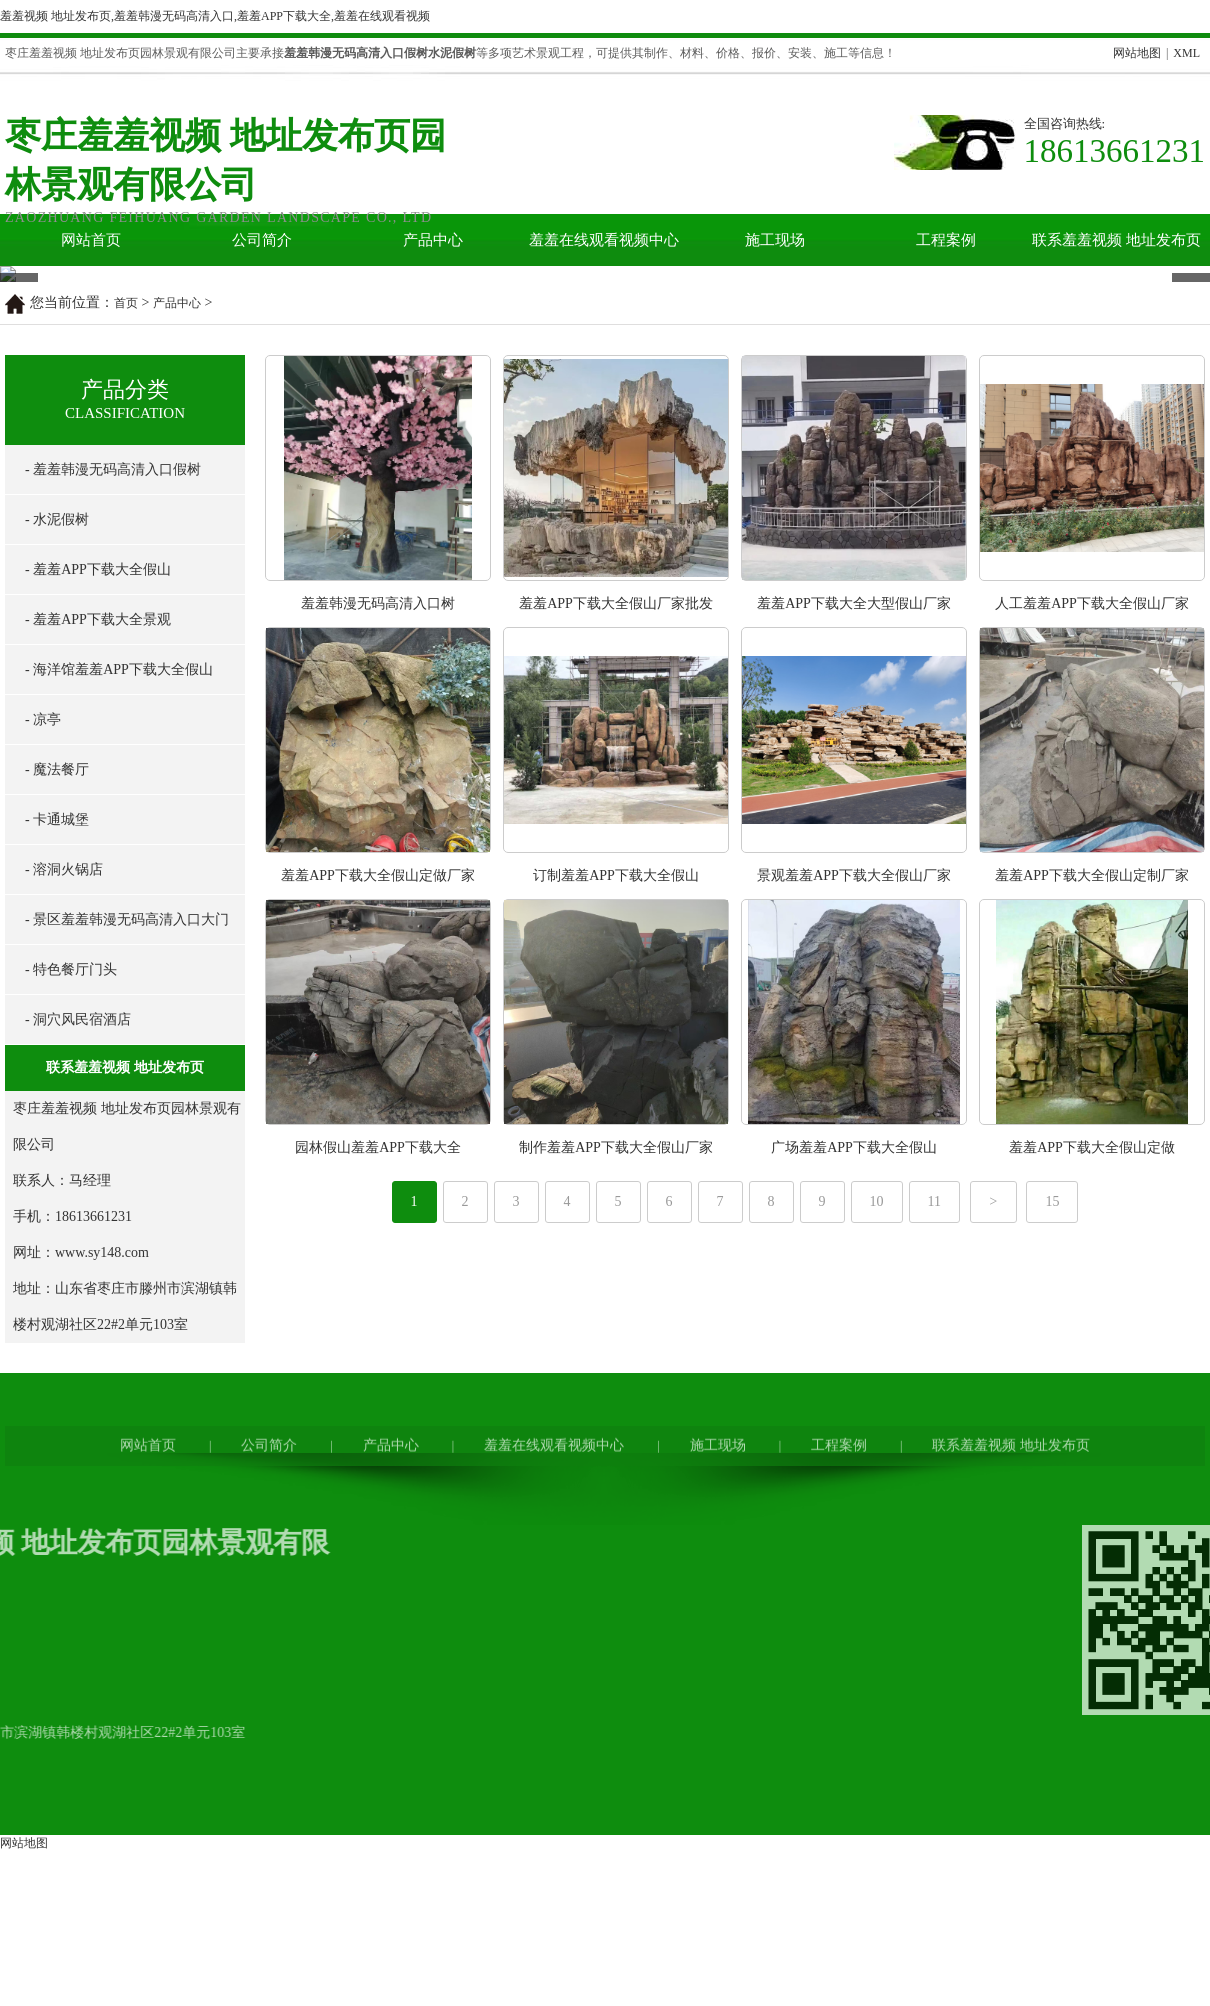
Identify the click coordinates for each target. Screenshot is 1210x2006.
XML (1186, 53)
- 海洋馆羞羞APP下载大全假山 (119, 966)
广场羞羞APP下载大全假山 (854, 1444)
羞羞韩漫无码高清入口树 (378, 900)
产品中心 (433, 240)
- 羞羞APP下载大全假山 (98, 866)
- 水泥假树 (57, 816)
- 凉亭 (43, 1016)
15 (1052, 1498)
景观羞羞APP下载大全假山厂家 (854, 1172)
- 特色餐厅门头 (71, 1266)
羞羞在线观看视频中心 (604, 240)
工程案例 (946, 240)
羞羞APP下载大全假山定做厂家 (378, 1172)
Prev (11, 414)
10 (877, 1498)
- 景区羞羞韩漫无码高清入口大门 (127, 1216)
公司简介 (262, 240)
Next (1183, 414)
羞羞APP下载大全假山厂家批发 (616, 900)
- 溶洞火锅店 (64, 1166)
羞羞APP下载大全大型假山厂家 (854, 900)
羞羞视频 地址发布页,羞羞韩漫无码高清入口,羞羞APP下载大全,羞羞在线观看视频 (215, 16)
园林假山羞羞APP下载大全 (378, 1444)
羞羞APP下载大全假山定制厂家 (1092, 1172)
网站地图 (1137, 53)
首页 (126, 600)
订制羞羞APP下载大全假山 (616, 1172)
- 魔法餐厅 (57, 1066)
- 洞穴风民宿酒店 (78, 1316)
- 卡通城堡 (57, 1116)
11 (934, 1498)
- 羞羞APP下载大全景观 (98, 916)
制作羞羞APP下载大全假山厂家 (616, 1444)
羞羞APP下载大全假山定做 (1092, 1444)
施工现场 (775, 240)
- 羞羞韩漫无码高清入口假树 (113, 766)
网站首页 (91, 240)
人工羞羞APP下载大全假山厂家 (1092, 900)
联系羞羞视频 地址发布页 (1116, 240)
